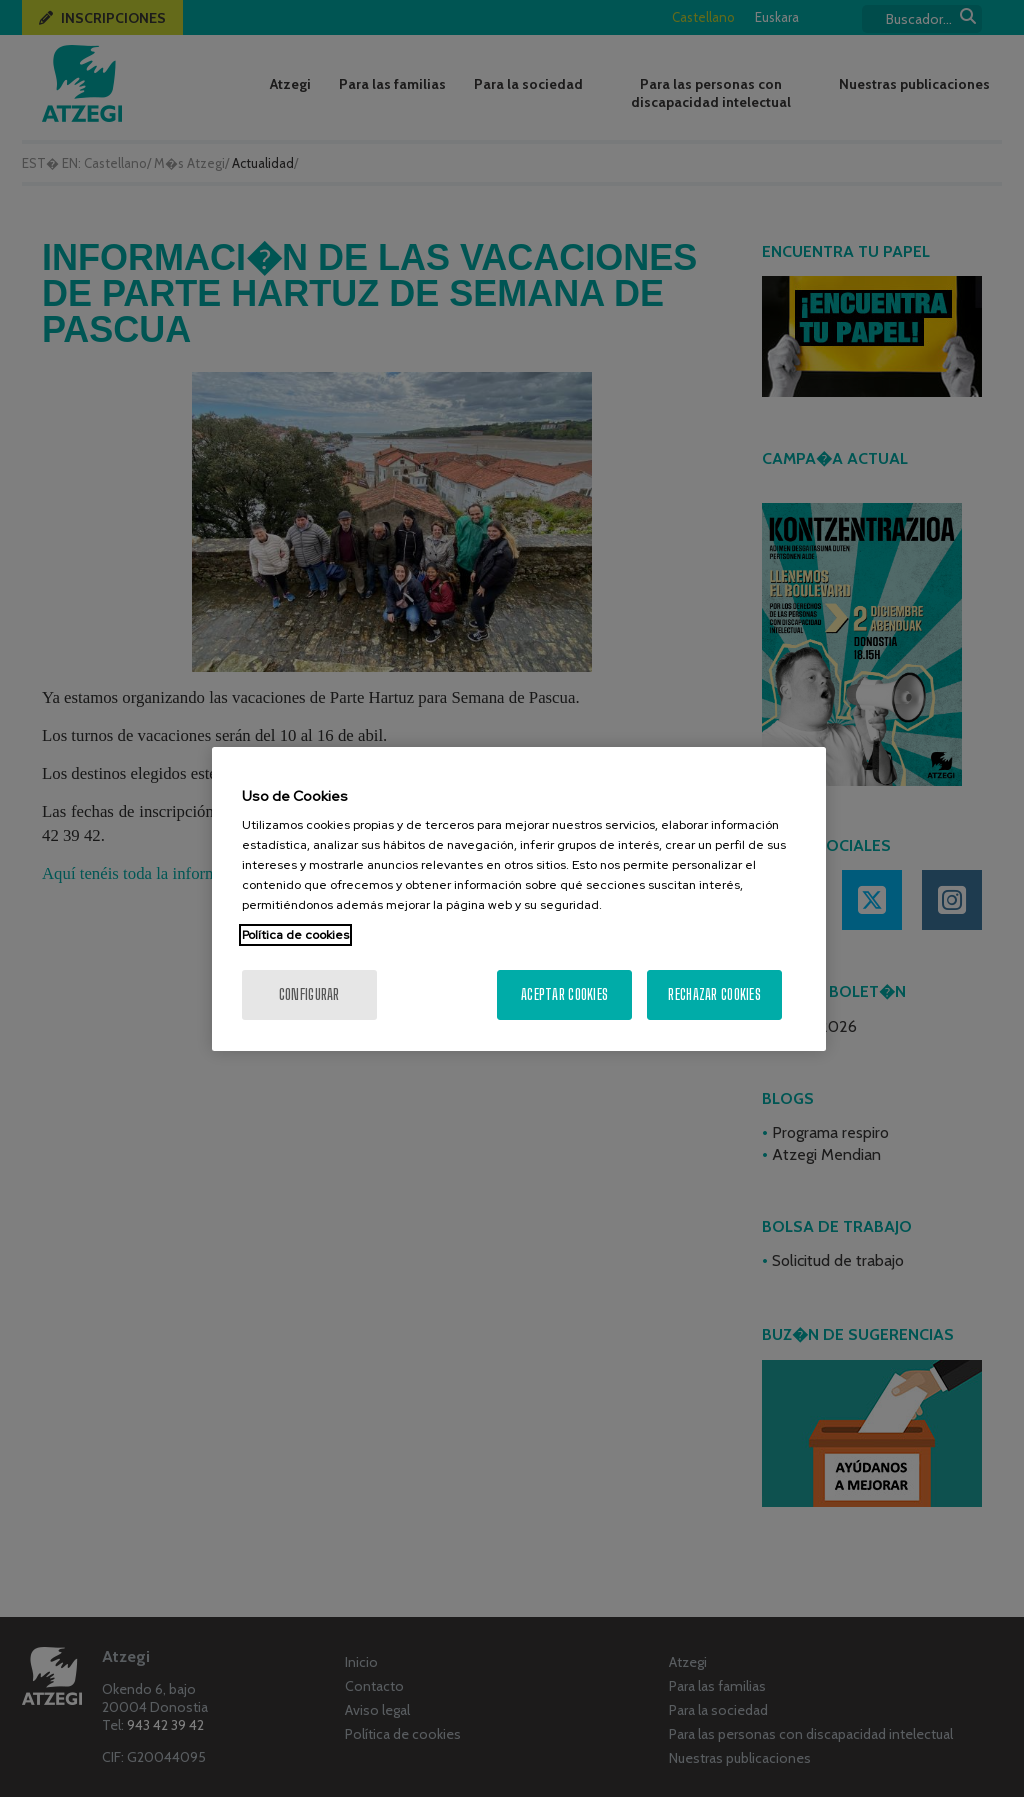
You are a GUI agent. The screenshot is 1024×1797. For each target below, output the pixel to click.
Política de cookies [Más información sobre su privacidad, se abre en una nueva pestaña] (295, 935)
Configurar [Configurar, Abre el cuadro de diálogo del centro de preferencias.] (309, 994)
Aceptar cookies (564, 994)
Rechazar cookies (714, 994)
